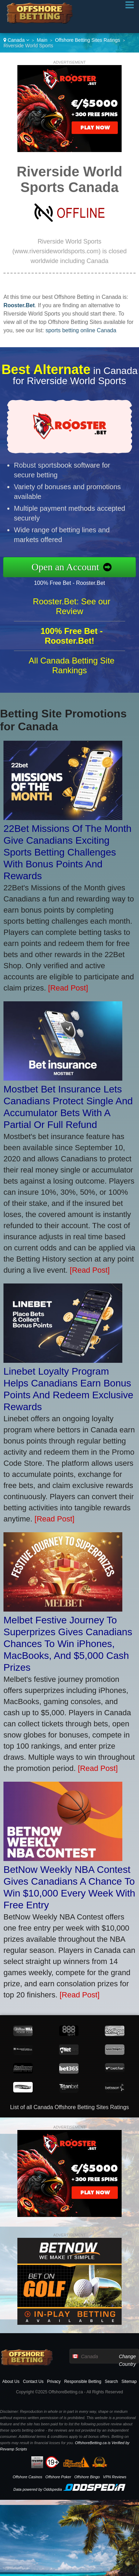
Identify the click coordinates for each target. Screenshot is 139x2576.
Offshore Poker (58, 2477)
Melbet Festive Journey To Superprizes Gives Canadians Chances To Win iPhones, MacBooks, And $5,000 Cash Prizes (67, 1644)
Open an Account (68, 567)
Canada (16, 40)
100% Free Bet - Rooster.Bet (73, 582)
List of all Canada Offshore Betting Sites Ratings (69, 2107)
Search (111, 2381)
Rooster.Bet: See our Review (72, 609)
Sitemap (129, 2381)
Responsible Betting (82, 2381)
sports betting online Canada (81, 330)
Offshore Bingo (87, 2477)
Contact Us (33, 2381)
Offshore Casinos (27, 2477)
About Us (10, 2381)
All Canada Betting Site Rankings (72, 668)
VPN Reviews (114, 2477)
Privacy (53, 2381)
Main (42, 40)
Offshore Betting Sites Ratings (87, 40)
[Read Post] (68, 988)
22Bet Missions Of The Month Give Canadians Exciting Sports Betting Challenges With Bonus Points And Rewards (67, 852)
